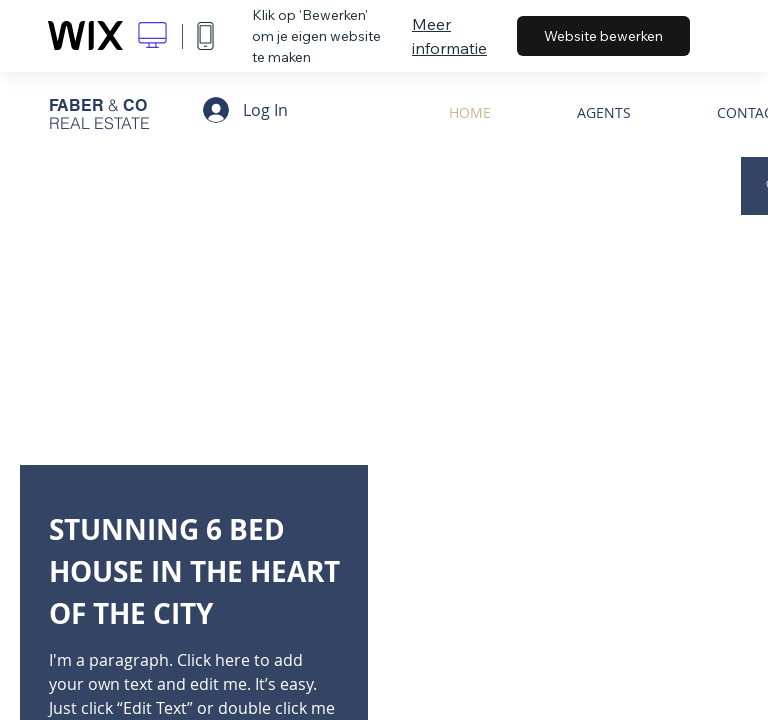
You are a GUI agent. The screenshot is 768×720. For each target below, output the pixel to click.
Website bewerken (603, 36)
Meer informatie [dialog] (449, 36)
